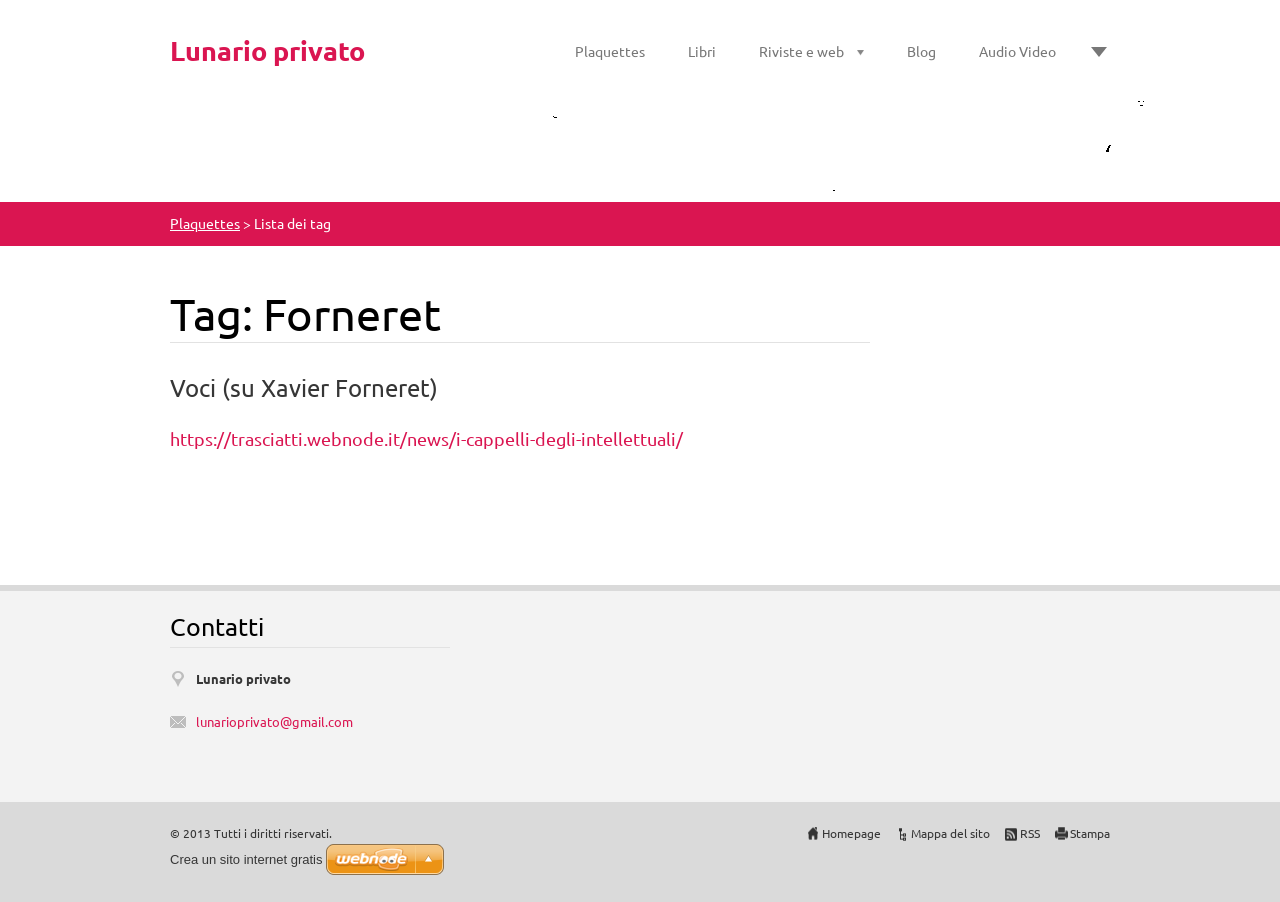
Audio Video (1017, 51)
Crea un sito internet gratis (246, 859)
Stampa (1090, 833)
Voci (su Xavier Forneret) (304, 387)
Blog (921, 51)
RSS (1030, 833)
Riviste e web (801, 51)
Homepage (851, 833)
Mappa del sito (950, 833)
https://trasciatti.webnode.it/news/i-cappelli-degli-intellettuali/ (426, 438)
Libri (702, 51)
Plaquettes (610, 51)
